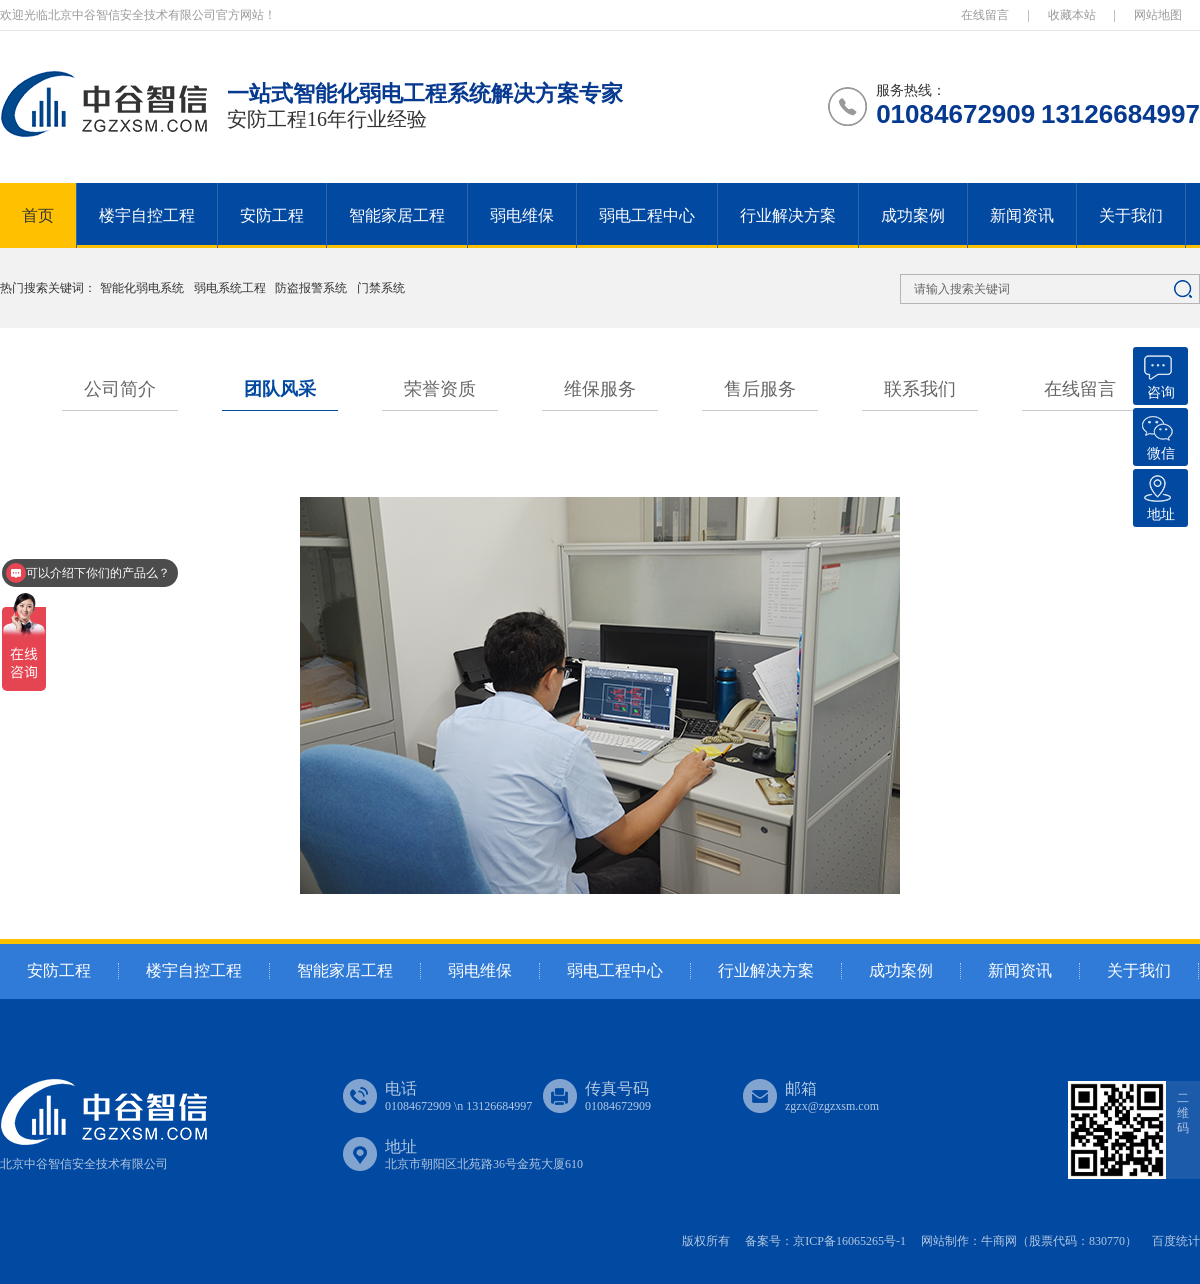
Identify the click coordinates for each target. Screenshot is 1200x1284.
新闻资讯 (1022, 215)
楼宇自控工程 (147, 215)
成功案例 (913, 215)
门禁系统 (381, 288)
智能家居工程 (397, 215)
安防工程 (272, 215)
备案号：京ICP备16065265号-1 (825, 1241)
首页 (38, 215)
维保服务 (600, 389)
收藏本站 (1072, 15)
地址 (1158, 495)
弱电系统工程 (231, 288)
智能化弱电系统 (143, 288)
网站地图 (1158, 15)
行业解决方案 (788, 215)
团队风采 (280, 389)
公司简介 (120, 389)
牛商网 (999, 1241)
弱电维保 (522, 215)
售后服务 (760, 389)
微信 (1158, 434)
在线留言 (985, 15)
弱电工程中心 (647, 215)
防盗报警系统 (312, 288)
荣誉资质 (440, 389)
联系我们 (920, 389)
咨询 (1158, 373)
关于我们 (1131, 215)
